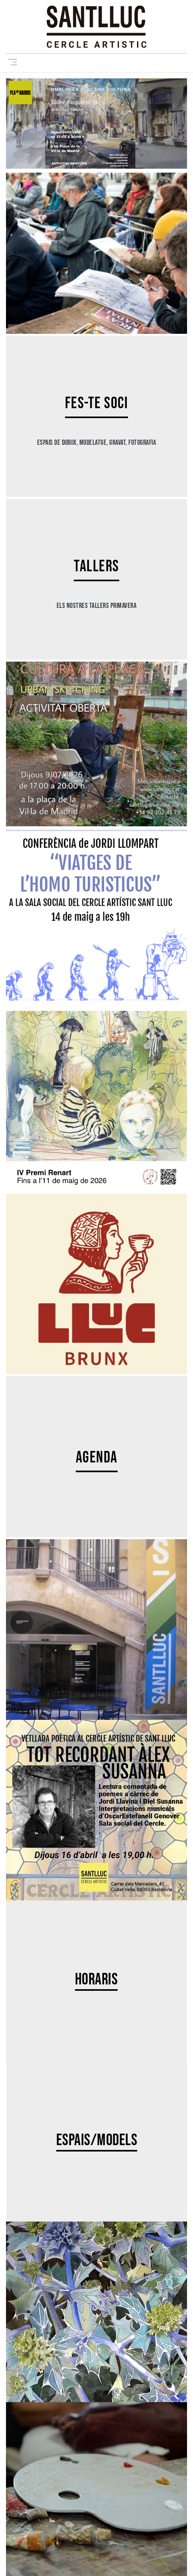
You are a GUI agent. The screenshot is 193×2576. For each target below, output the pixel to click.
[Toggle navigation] (11, 62)
